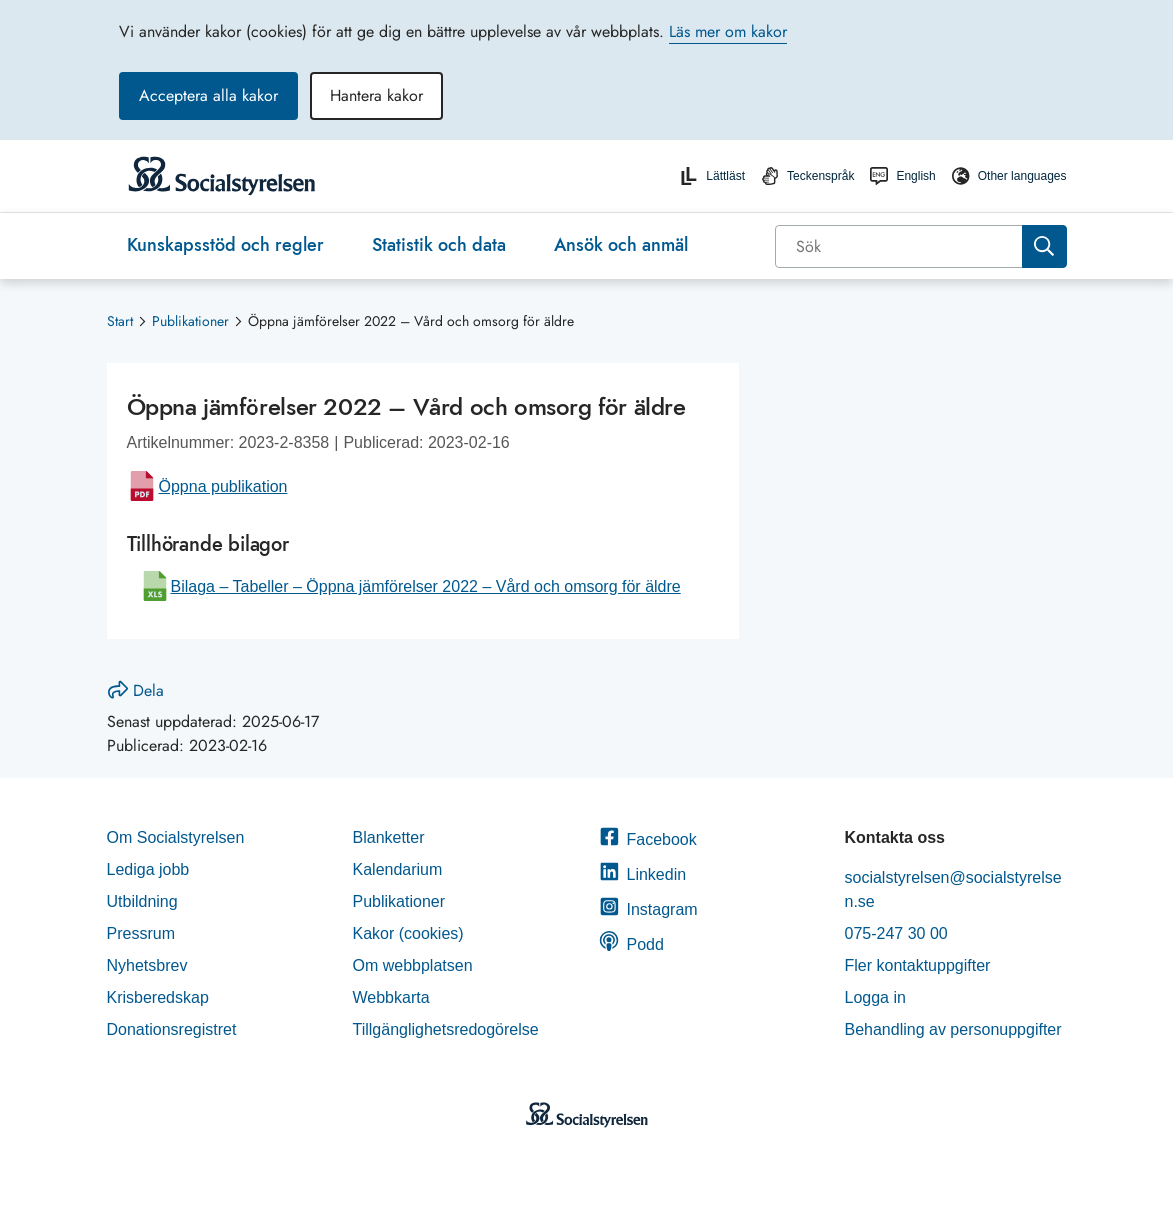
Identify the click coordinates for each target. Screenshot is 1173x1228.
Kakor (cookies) (408, 933)
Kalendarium (398, 869)
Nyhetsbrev (147, 965)
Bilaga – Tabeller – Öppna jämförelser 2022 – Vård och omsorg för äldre (426, 586)
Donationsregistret (172, 1029)
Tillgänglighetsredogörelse (448, 1029)
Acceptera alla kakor (208, 95)
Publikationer (190, 321)
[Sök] (900, 246)
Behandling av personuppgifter (953, 1029)
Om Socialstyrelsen (176, 837)
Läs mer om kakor (728, 31)
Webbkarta (391, 997)
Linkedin (643, 874)
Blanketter (389, 837)
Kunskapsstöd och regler (225, 245)
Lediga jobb (148, 869)
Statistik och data (439, 245)
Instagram (648, 909)
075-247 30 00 (896, 933)
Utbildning (142, 901)
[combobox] (921, 246)
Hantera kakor (376, 95)
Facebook (648, 839)
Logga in (875, 997)
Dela (136, 690)
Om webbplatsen (413, 965)
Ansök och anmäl (621, 245)
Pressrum (141, 933)
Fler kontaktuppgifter (918, 965)
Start (120, 321)
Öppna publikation (223, 486)
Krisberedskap (158, 997)
